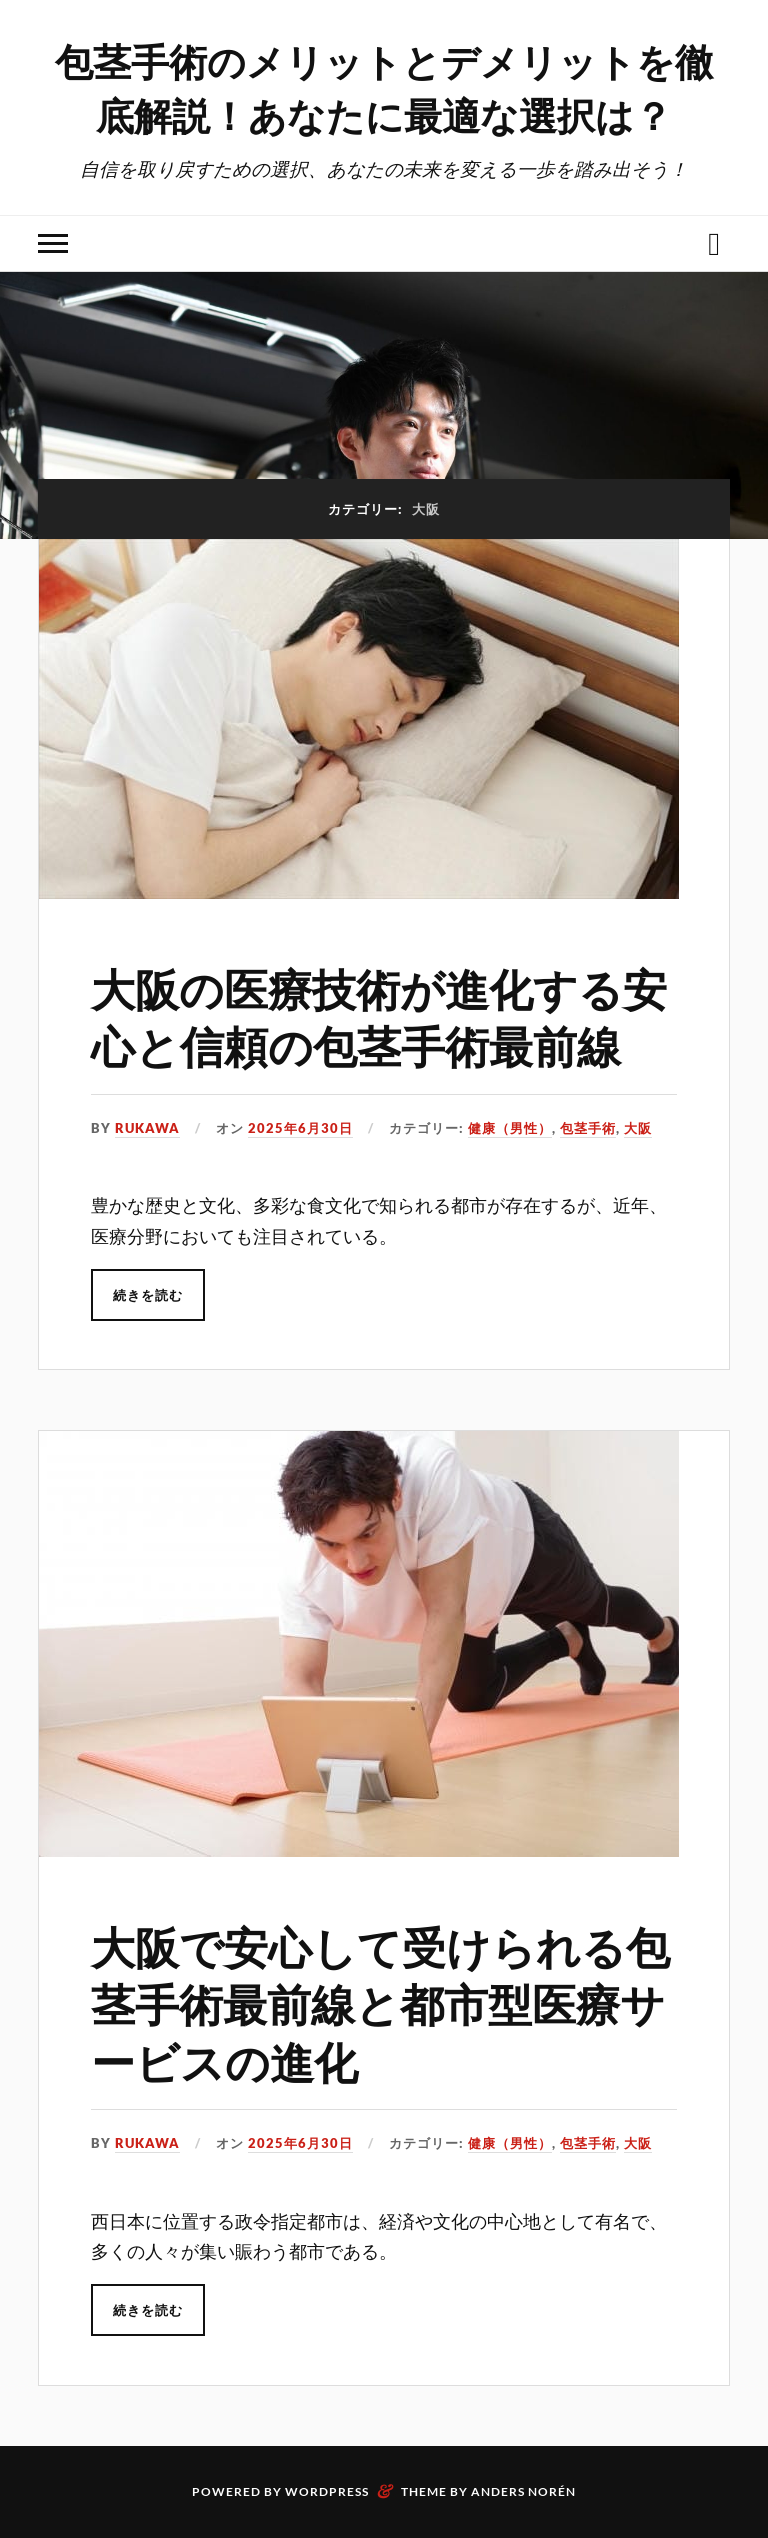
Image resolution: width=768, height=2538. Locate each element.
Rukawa (147, 1128)
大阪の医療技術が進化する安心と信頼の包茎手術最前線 (379, 1016)
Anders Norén (523, 2491)
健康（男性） (510, 1128)
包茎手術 (588, 1128)
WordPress (327, 2491)
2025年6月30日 (300, 1128)
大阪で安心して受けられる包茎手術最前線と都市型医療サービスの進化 (380, 2003)
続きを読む (148, 1295)
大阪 (638, 1128)
